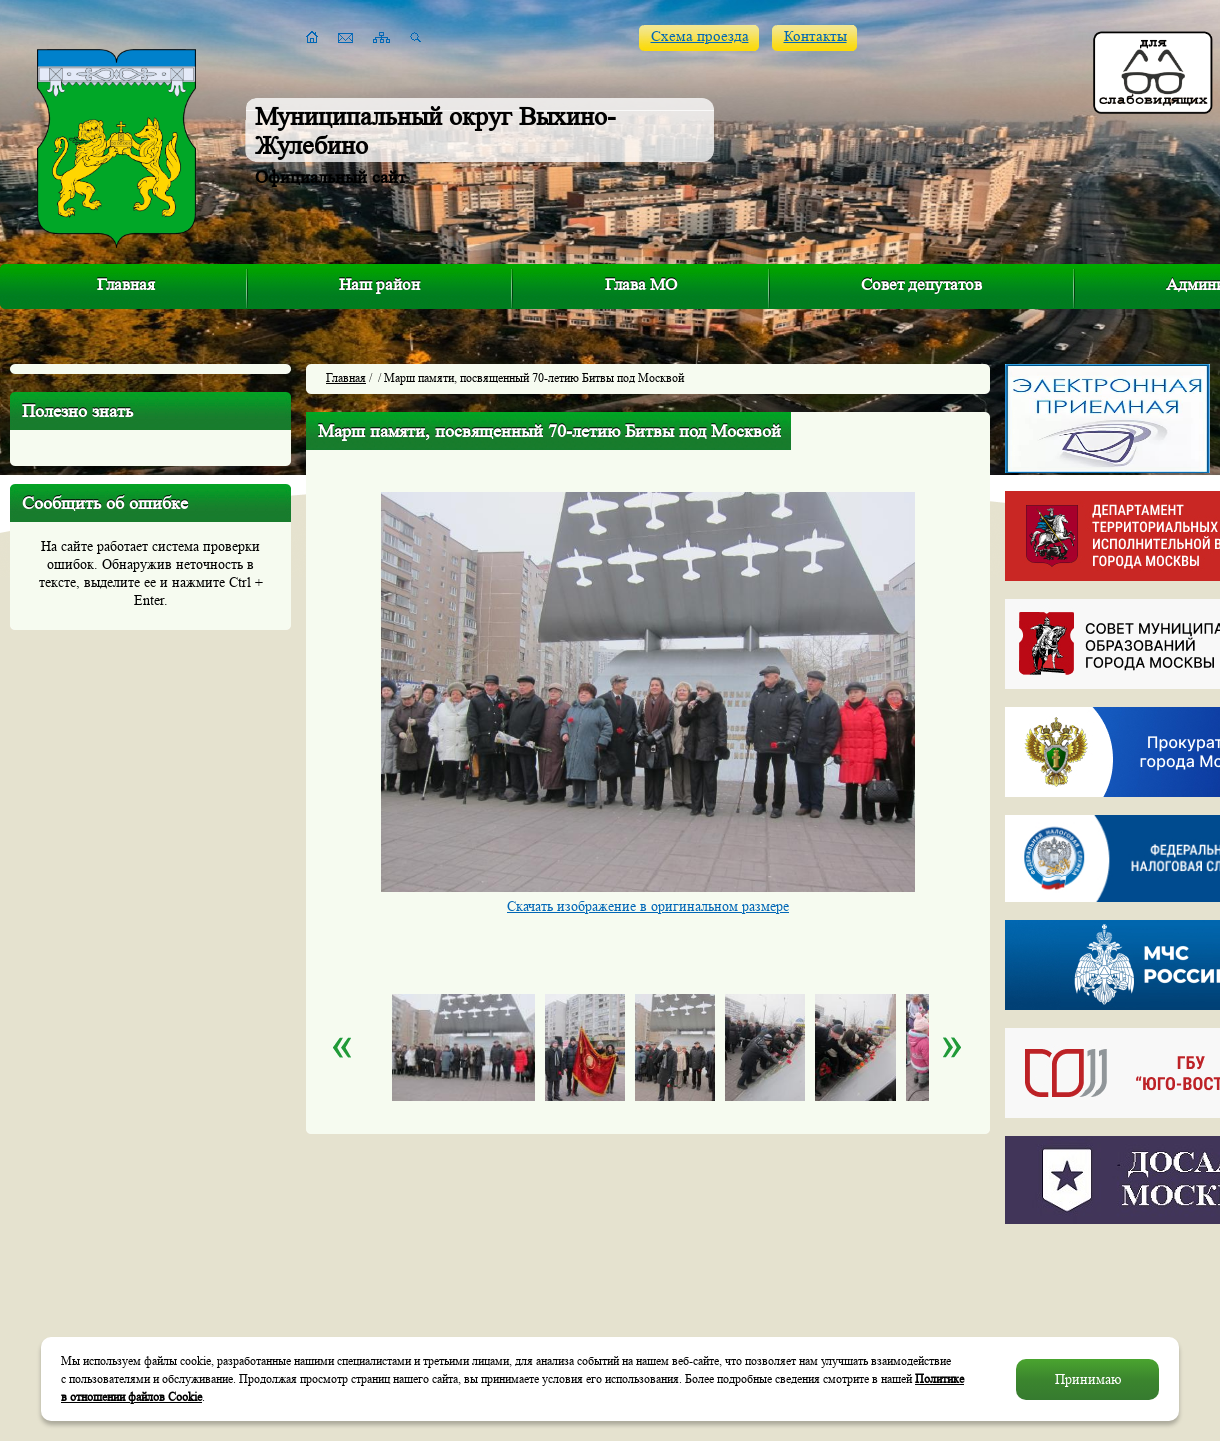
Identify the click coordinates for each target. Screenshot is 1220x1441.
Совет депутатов (921, 284)
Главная (126, 284)
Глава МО (641, 284)
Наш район (379, 284)
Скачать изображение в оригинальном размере (648, 906)
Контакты (815, 36)
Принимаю (1088, 1379)
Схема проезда (700, 36)
